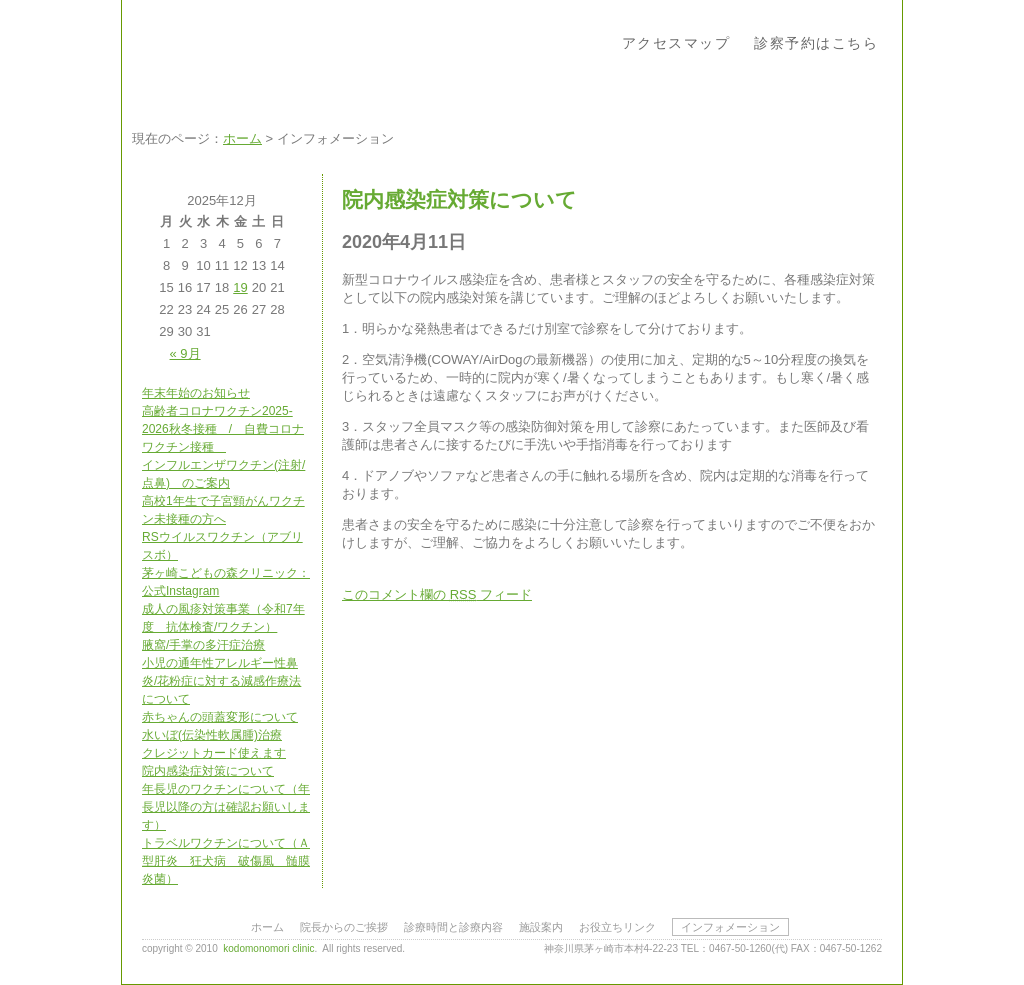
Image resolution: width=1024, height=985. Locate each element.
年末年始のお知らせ (196, 393)
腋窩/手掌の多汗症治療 (203, 645)
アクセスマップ (676, 43)
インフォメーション (730, 927)
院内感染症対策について (208, 771)
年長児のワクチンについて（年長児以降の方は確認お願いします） (226, 807)
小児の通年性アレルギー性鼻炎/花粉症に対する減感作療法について (221, 681)
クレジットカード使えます (214, 753)
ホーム (242, 138)
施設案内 (541, 927)
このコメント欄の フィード (437, 594)
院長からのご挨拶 (344, 927)
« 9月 (185, 353)
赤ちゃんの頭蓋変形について (220, 717)
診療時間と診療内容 (453, 927)
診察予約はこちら (816, 43)
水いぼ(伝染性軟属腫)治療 (212, 735)
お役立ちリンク (617, 927)
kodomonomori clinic (268, 948)
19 (240, 287)
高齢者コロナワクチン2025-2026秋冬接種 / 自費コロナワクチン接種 (223, 429)
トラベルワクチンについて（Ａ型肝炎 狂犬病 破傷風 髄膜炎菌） (226, 861)
